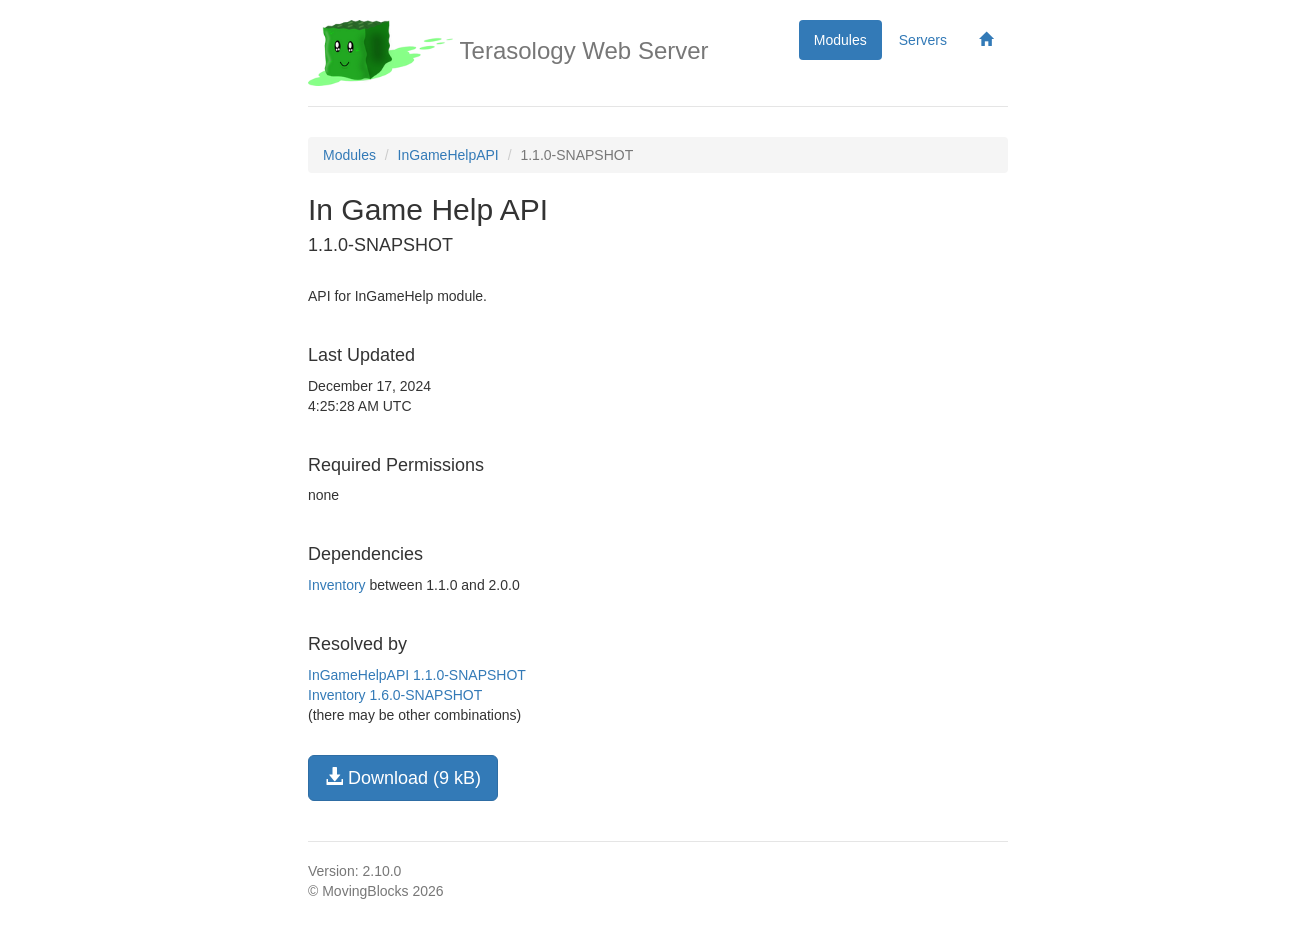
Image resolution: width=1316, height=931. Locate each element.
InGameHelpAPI (448, 155)
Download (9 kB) (403, 777)
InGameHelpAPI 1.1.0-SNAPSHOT (417, 675)
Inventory (337, 585)
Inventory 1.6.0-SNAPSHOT (395, 695)
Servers (923, 40)
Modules (840, 40)
